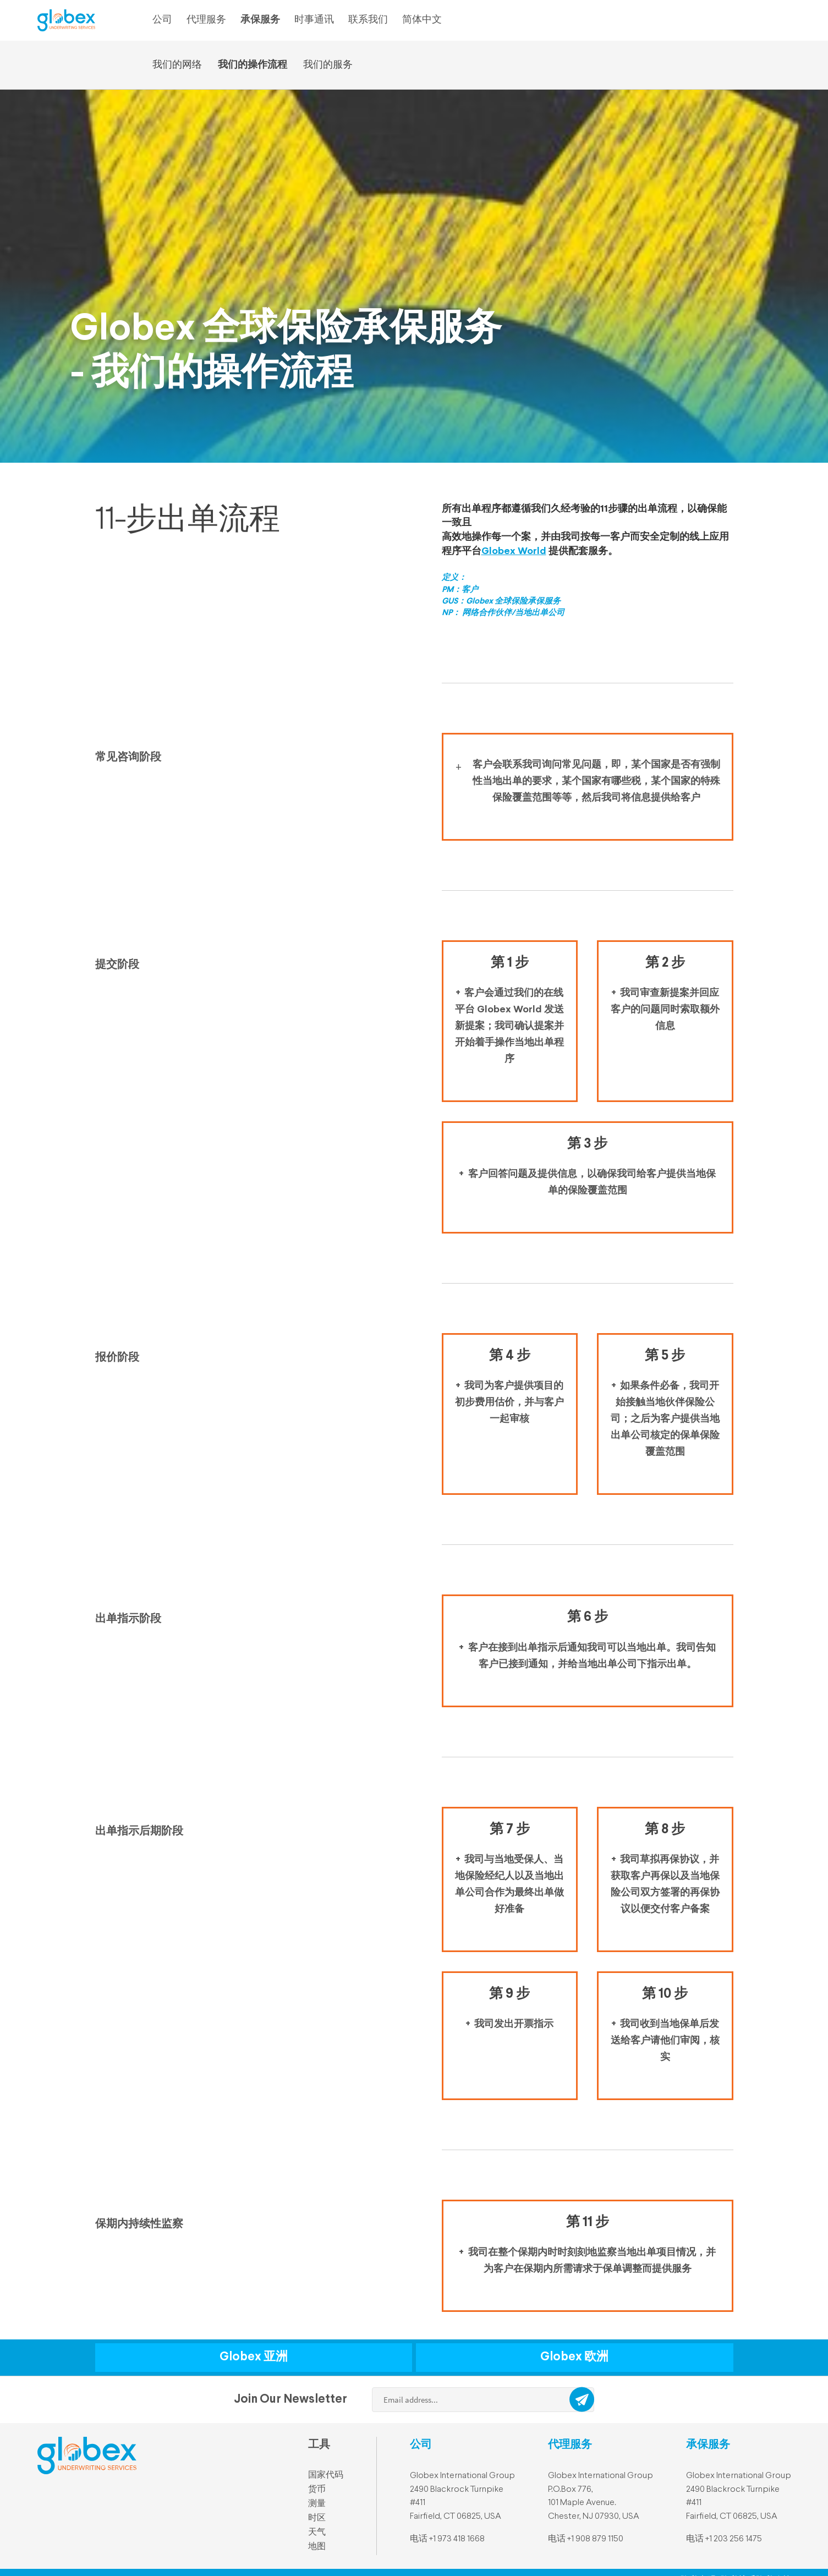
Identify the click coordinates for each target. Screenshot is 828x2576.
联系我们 (368, 20)
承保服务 (260, 20)
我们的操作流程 (252, 65)
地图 (317, 2546)
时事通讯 (314, 20)
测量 (317, 2504)
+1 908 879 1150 (595, 2539)
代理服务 (206, 20)
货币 (317, 2489)
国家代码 (325, 2475)
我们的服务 (328, 65)
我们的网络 (177, 65)
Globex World (513, 551)
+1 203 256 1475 (733, 2539)
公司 (162, 20)
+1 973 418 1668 (457, 2539)
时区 (317, 2518)
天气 (317, 2532)
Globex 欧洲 (574, 2357)
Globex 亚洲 (254, 2357)
